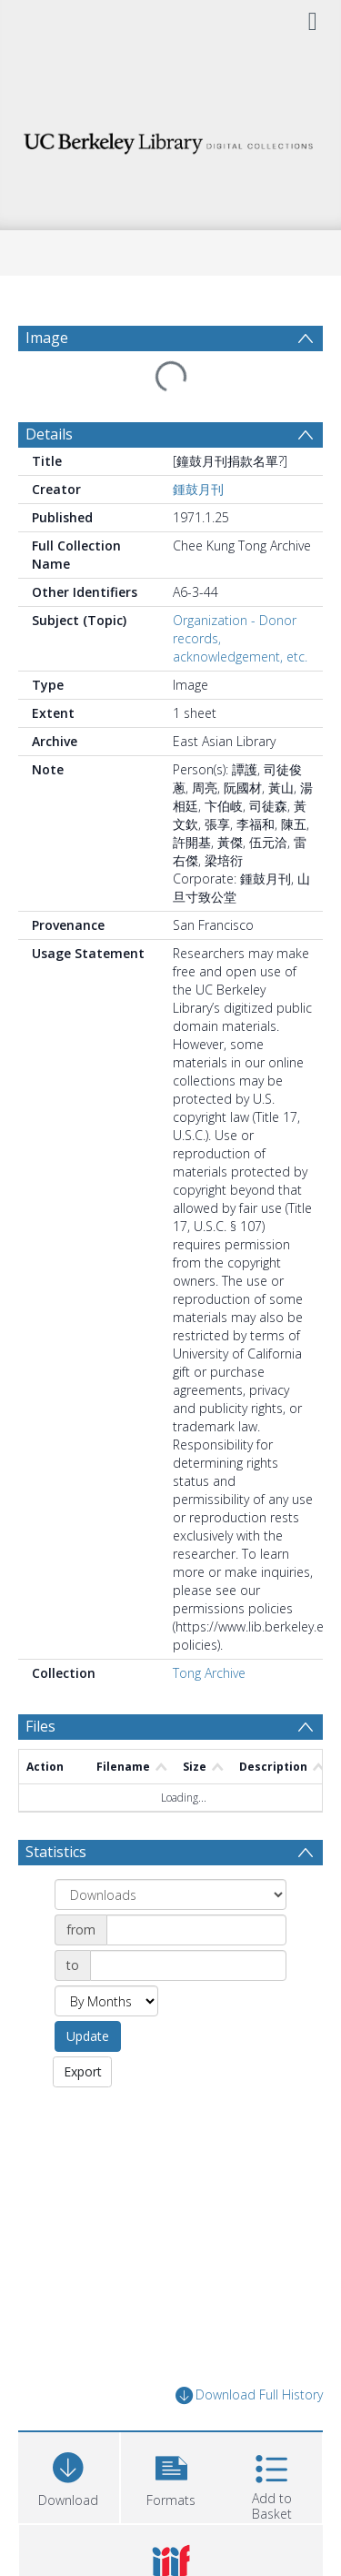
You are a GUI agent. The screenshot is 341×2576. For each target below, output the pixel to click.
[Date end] (188, 1965)
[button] (171, 2475)
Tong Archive (209, 1673)
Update (87, 2036)
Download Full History (249, 2395)
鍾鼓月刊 (198, 489)
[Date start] (196, 1929)
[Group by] (170, 1894)
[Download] (68, 2475)
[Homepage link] (171, 138)
